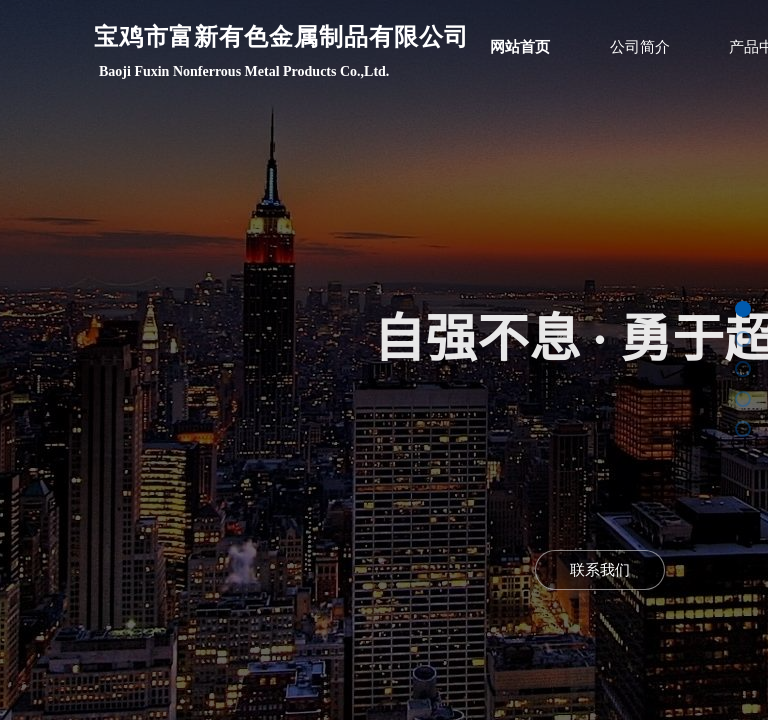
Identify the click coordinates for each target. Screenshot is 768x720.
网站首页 (520, 47)
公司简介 (640, 47)
